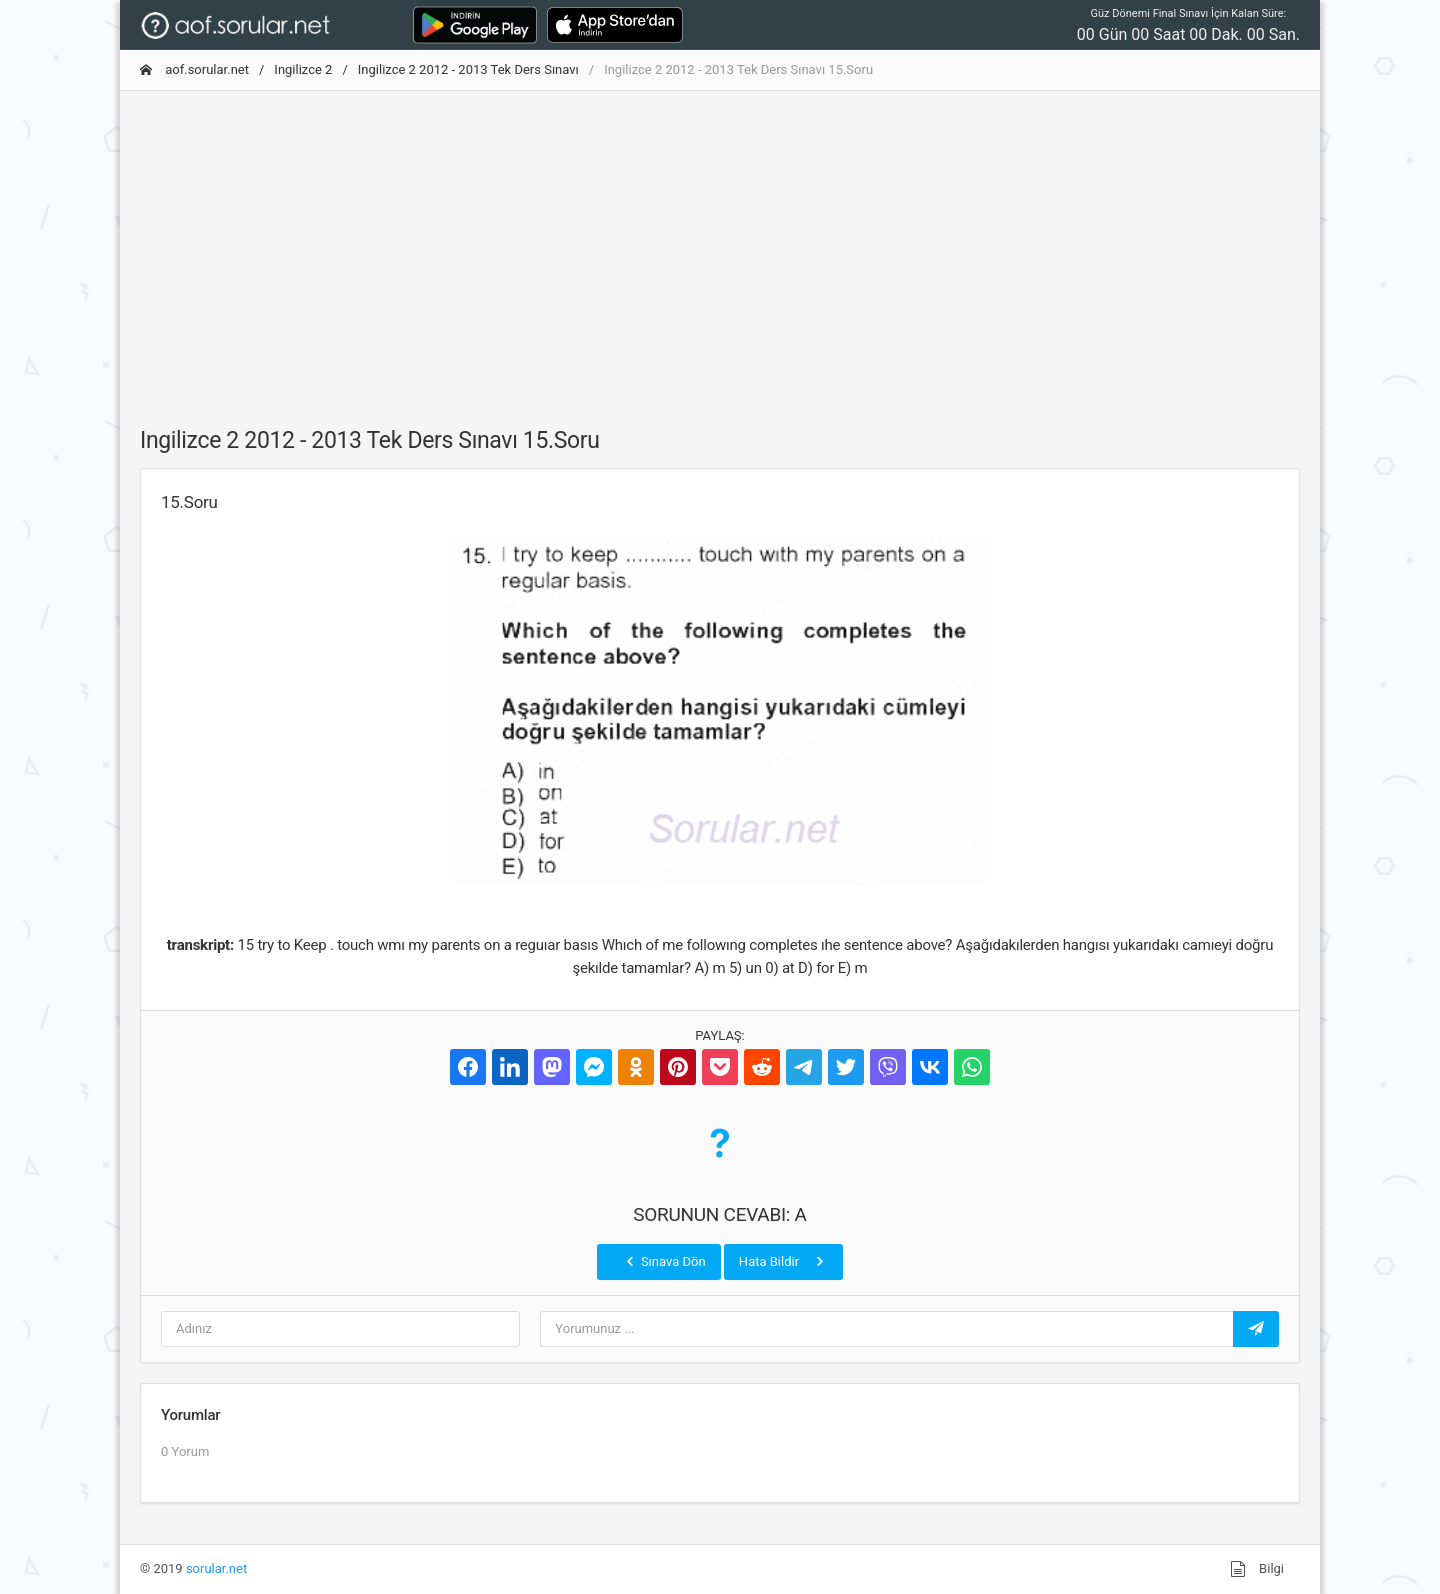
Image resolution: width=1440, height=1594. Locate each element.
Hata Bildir (783, 1261)
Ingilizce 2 (303, 69)
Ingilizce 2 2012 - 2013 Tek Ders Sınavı (468, 69)
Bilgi (1257, 1569)
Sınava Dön (664, 1261)
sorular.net (216, 1568)
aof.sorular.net (194, 69)
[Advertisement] (720, 247)
